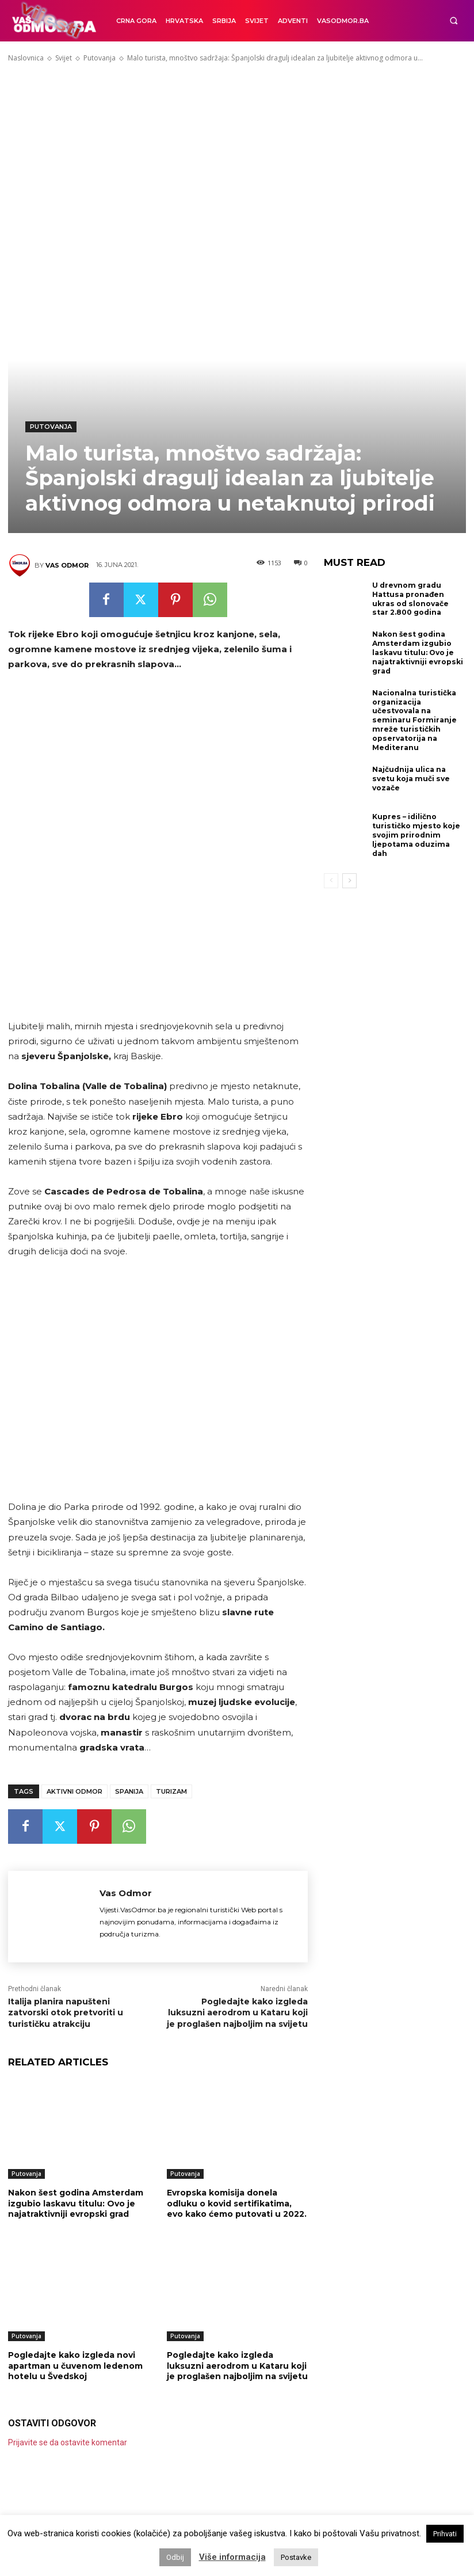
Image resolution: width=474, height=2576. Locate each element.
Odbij (175, 2557)
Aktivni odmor (74, 1791)
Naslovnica (26, 58)
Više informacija (232, 2557)
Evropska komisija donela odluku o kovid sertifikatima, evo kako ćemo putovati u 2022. (237, 2203)
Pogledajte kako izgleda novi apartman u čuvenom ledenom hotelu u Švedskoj (75, 2365)
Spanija (129, 1791)
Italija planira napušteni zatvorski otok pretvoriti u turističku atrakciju (65, 2012)
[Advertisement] (237, 154)
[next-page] (349, 868)
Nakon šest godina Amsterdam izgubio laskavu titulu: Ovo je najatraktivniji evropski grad (75, 2203)
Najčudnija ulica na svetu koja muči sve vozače (410, 775)
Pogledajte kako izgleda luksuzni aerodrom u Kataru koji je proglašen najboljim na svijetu (237, 2012)
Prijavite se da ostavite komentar (67, 2442)
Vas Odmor (67, 565)
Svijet (63, 58)
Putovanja (99, 58)
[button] (453, 21)
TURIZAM (171, 1791)
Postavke (296, 2557)
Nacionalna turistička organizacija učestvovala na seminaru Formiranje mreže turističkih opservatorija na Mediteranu (414, 718)
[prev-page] (331, 868)
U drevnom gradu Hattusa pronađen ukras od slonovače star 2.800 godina (418, 599)
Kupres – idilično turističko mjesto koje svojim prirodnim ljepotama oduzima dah (418, 828)
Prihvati (445, 2533)
